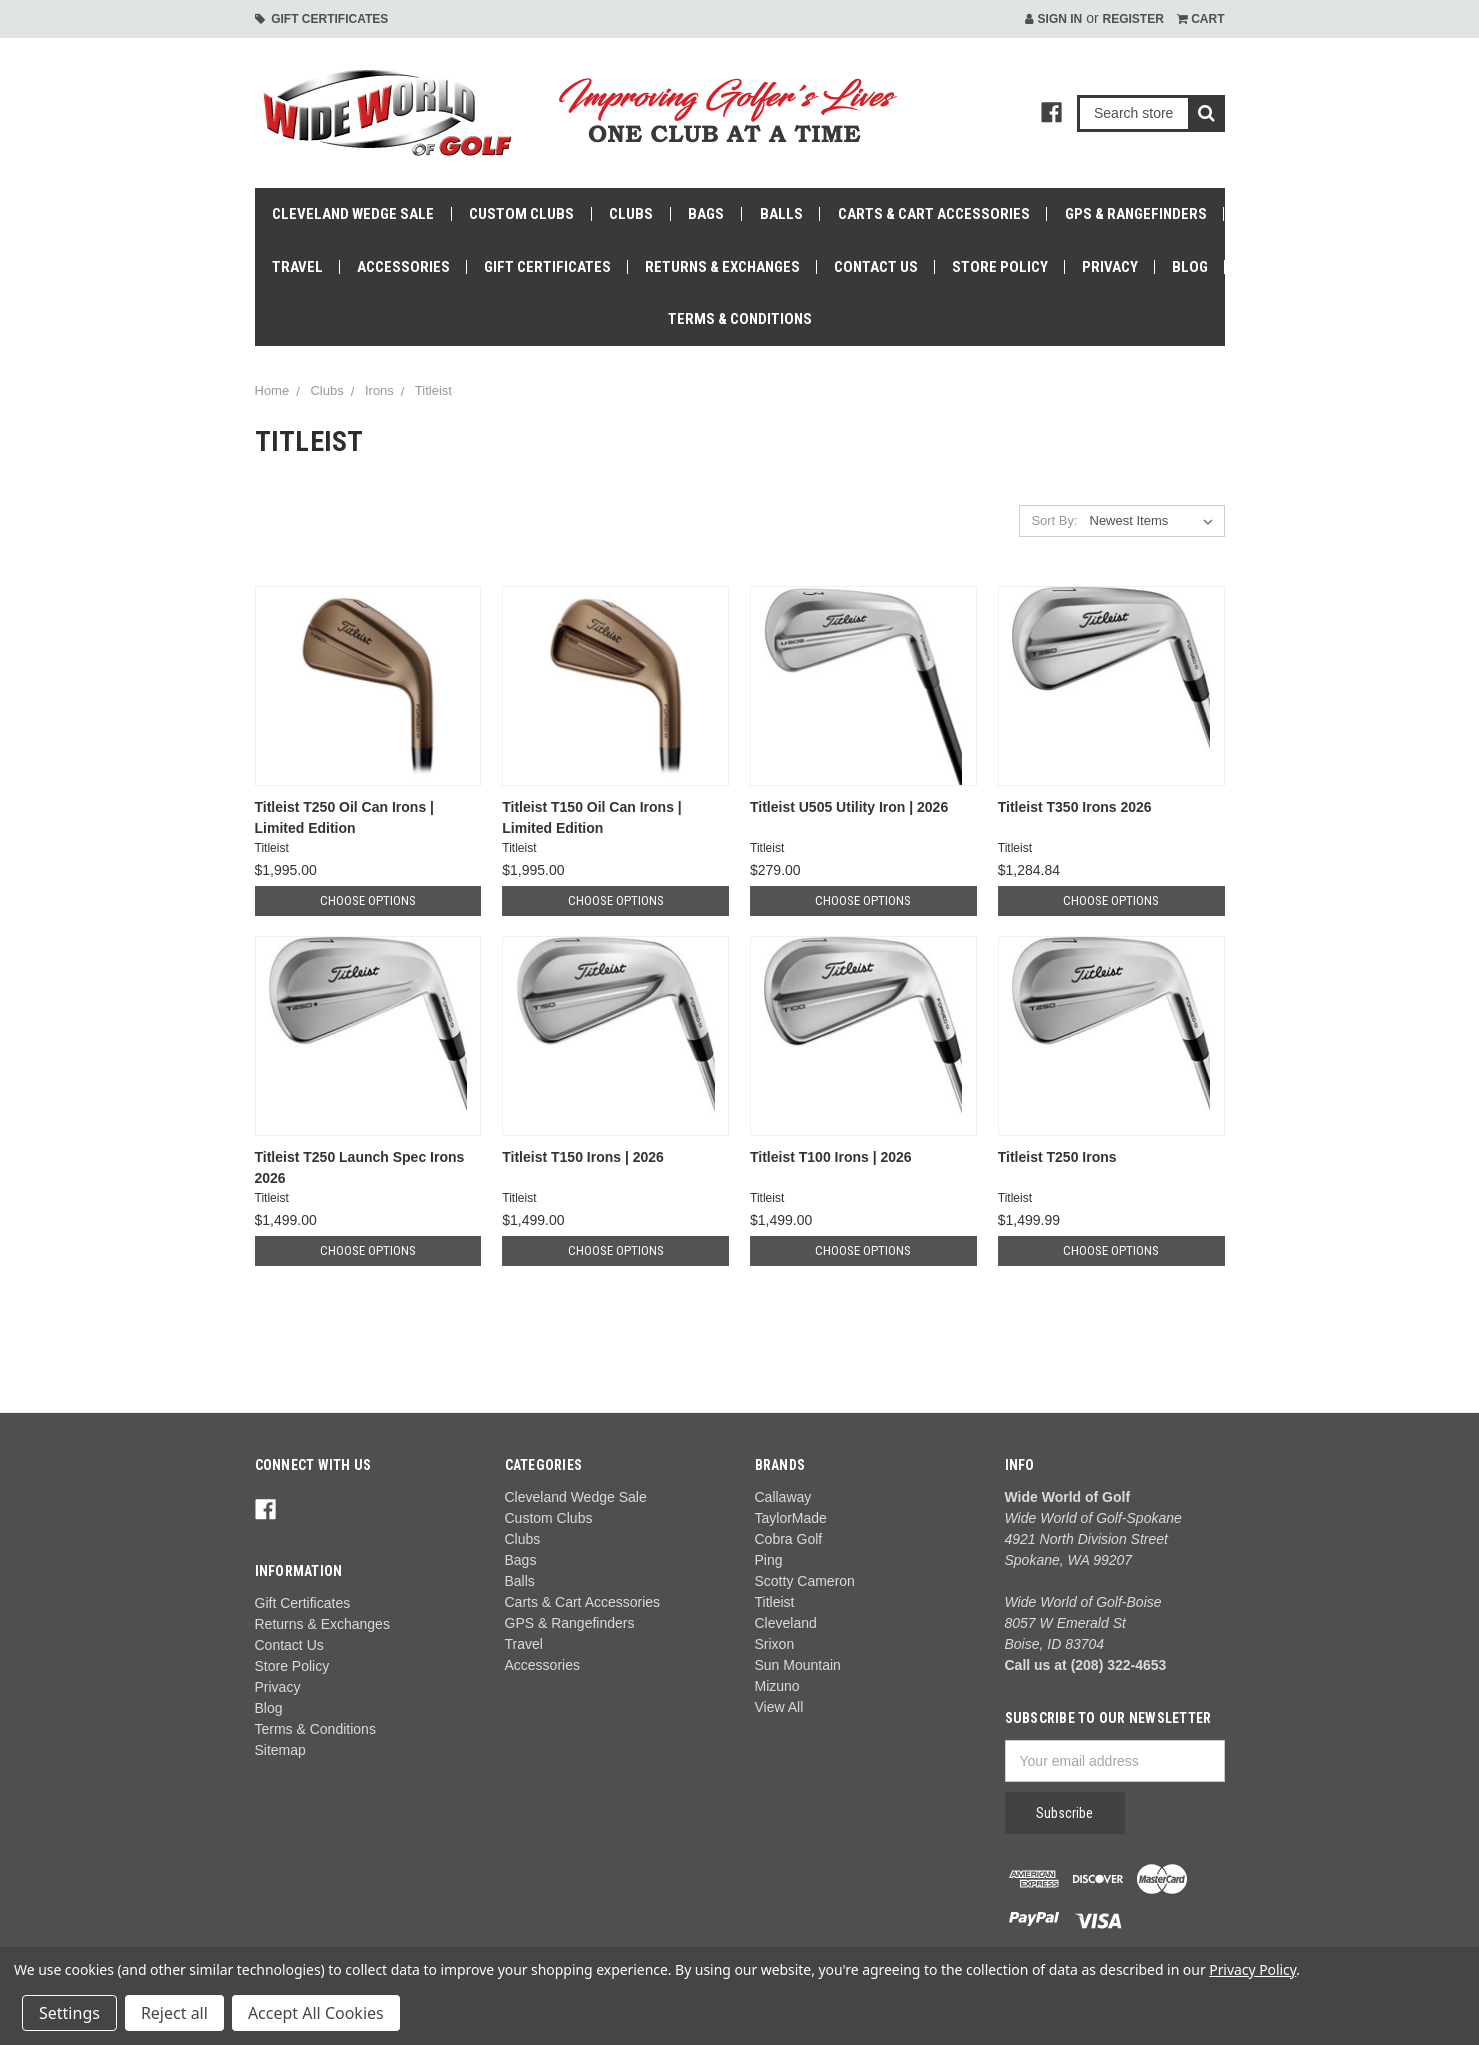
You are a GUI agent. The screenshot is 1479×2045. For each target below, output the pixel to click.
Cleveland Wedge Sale (353, 214)
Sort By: (1054, 520)
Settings (69, 2013)
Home (272, 390)
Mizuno (777, 1686)
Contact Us (876, 267)
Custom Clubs (521, 214)
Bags (706, 214)
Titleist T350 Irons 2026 (1075, 807)
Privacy (1110, 267)
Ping (769, 1560)
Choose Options (368, 900)
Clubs (631, 214)
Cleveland (786, 1623)
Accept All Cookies (316, 2013)
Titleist (433, 390)
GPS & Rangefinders (1136, 214)
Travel (297, 267)
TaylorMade (791, 1518)
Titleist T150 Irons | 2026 (583, 1157)
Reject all (174, 2013)
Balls (781, 214)
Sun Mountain (798, 1665)
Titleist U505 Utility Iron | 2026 (849, 807)
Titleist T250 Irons (1057, 1157)
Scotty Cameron (805, 1581)
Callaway (783, 1497)
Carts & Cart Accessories (934, 214)
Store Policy (1000, 267)
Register (1132, 19)
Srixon (775, 1644)
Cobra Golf (789, 1539)
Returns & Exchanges (722, 267)
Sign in (1053, 19)
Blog (1190, 267)
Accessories (403, 267)
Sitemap (280, 1750)
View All (779, 1707)
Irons (379, 390)
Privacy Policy (1252, 1969)
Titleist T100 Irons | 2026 (831, 1157)
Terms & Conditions (740, 319)
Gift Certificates (322, 19)
